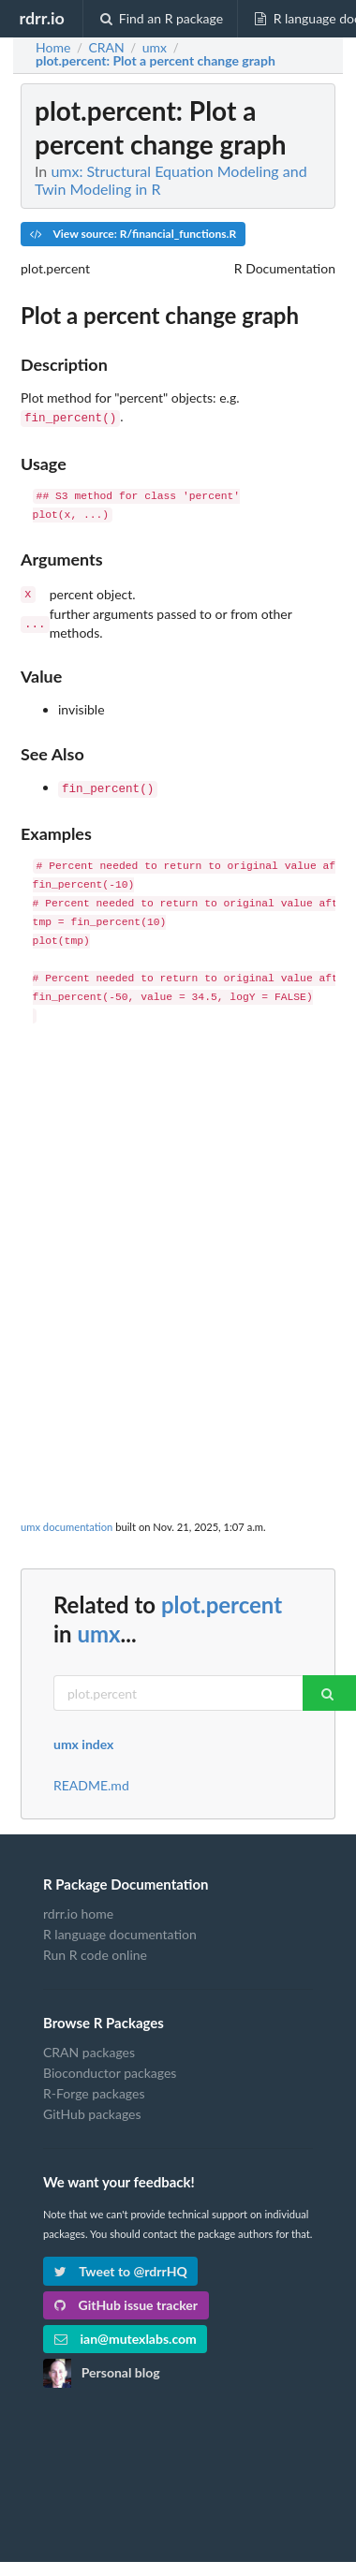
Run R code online (95, 1949)
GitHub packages (92, 2108)
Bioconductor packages (109, 2067)
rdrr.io (41, 17)
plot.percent (221, 1598)
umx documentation (66, 1521)
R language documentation (120, 1928)
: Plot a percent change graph (155, 60)
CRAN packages (89, 2046)
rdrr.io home (78, 1908)
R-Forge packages (93, 2088)
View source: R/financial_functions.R (133, 234)
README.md (91, 1780)
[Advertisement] (175, 1216)
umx (98, 1627)
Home (53, 47)
